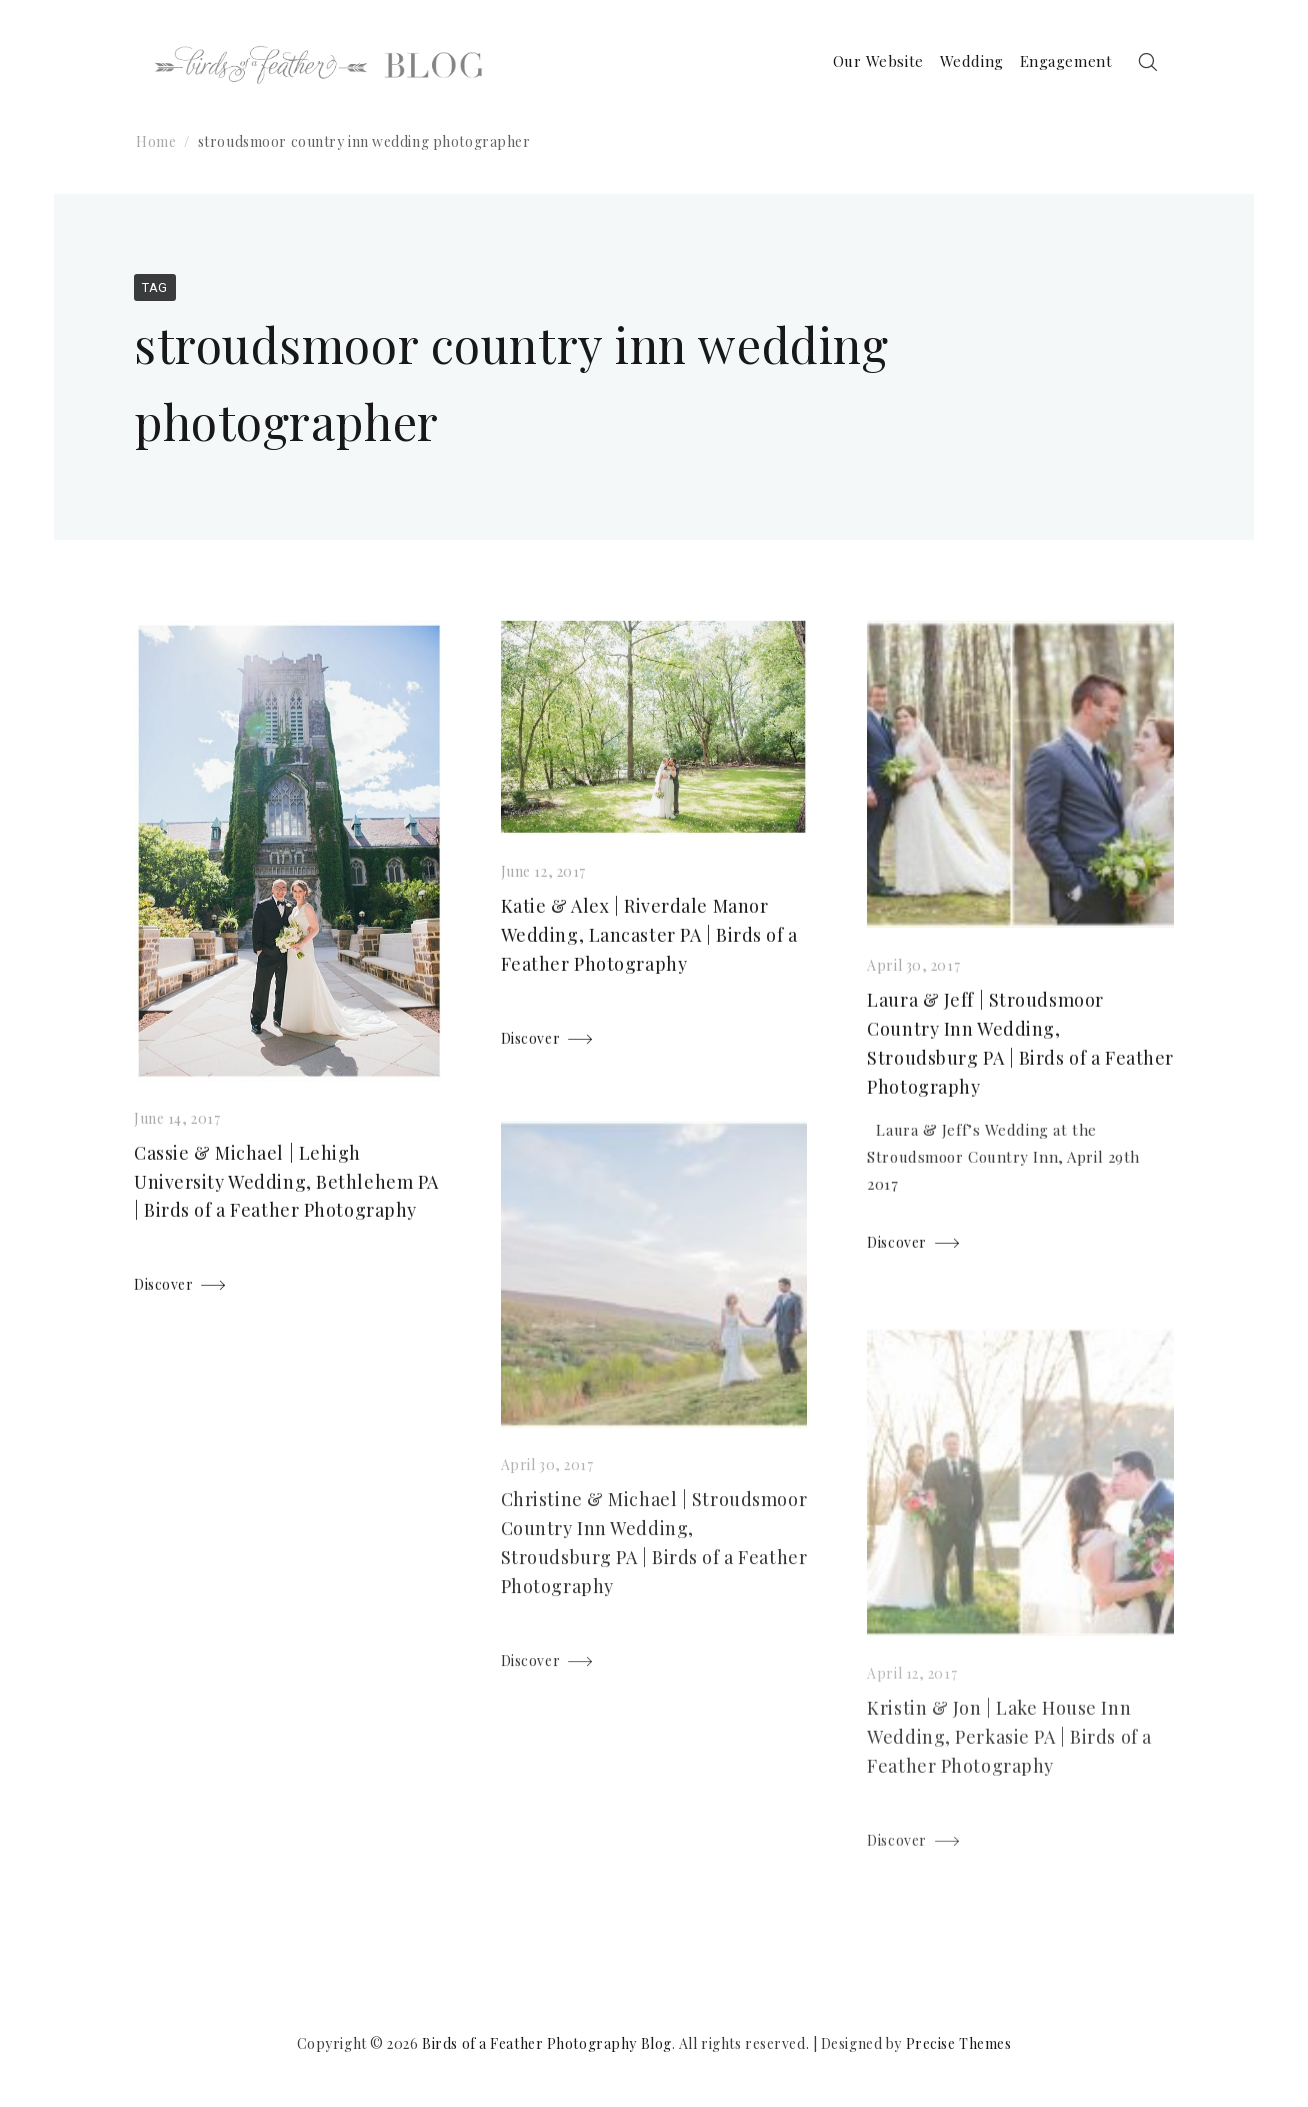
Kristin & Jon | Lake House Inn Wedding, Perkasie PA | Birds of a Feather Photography (1009, 1752)
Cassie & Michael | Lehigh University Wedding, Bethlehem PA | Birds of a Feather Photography (286, 1185)
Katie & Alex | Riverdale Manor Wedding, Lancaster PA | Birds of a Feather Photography (649, 939)
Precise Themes (959, 2043)
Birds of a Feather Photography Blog (547, 2043)
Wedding (969, 62)
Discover (163, 1287)
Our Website (875, 62)
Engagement (1063, 62)
